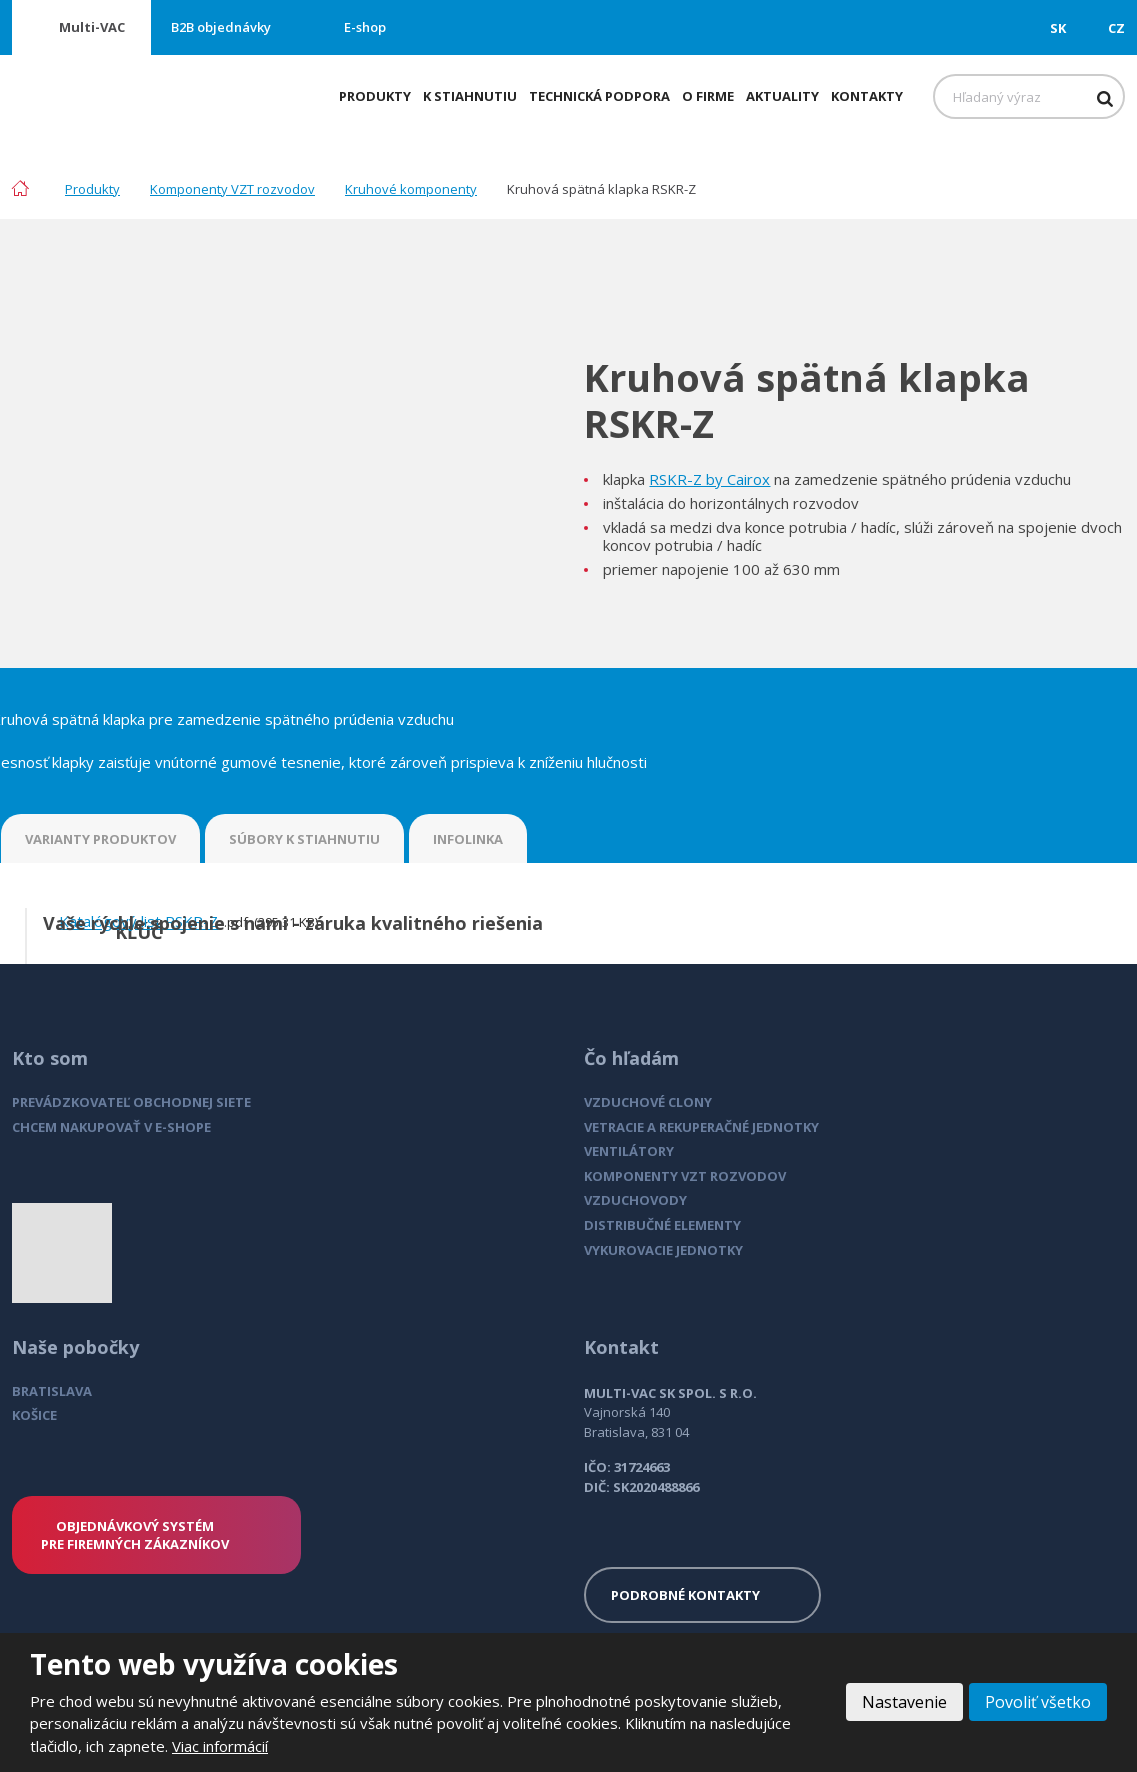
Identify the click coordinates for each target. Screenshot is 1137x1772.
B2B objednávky (221, 27)
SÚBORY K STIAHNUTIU (304, 839)
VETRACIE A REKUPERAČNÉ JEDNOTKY (701, 1127)
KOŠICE (34, 1415)
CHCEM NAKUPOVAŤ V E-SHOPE (111, 1127)
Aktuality (782, 96)
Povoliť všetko (1038, 1702)
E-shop (365, 27)
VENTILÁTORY (629, 1151)
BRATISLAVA (52, 1391)
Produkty (375, 96)
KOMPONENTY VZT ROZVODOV (685, 1176)
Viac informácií (220, 1746)
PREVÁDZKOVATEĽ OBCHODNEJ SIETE (131, 1102)
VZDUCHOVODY (635, 1200)
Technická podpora (599, 96)
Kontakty (867, 96)
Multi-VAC (92, 27)
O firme (708, 96)
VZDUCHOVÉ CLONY (648, 1102)
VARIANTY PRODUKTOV (100, 839)
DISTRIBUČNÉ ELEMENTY (662, 1225)
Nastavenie (904, 1702)
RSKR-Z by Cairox (709, 479)
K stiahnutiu (470, 96)
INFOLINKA (468, 839)
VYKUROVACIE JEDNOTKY (663, 1250)
